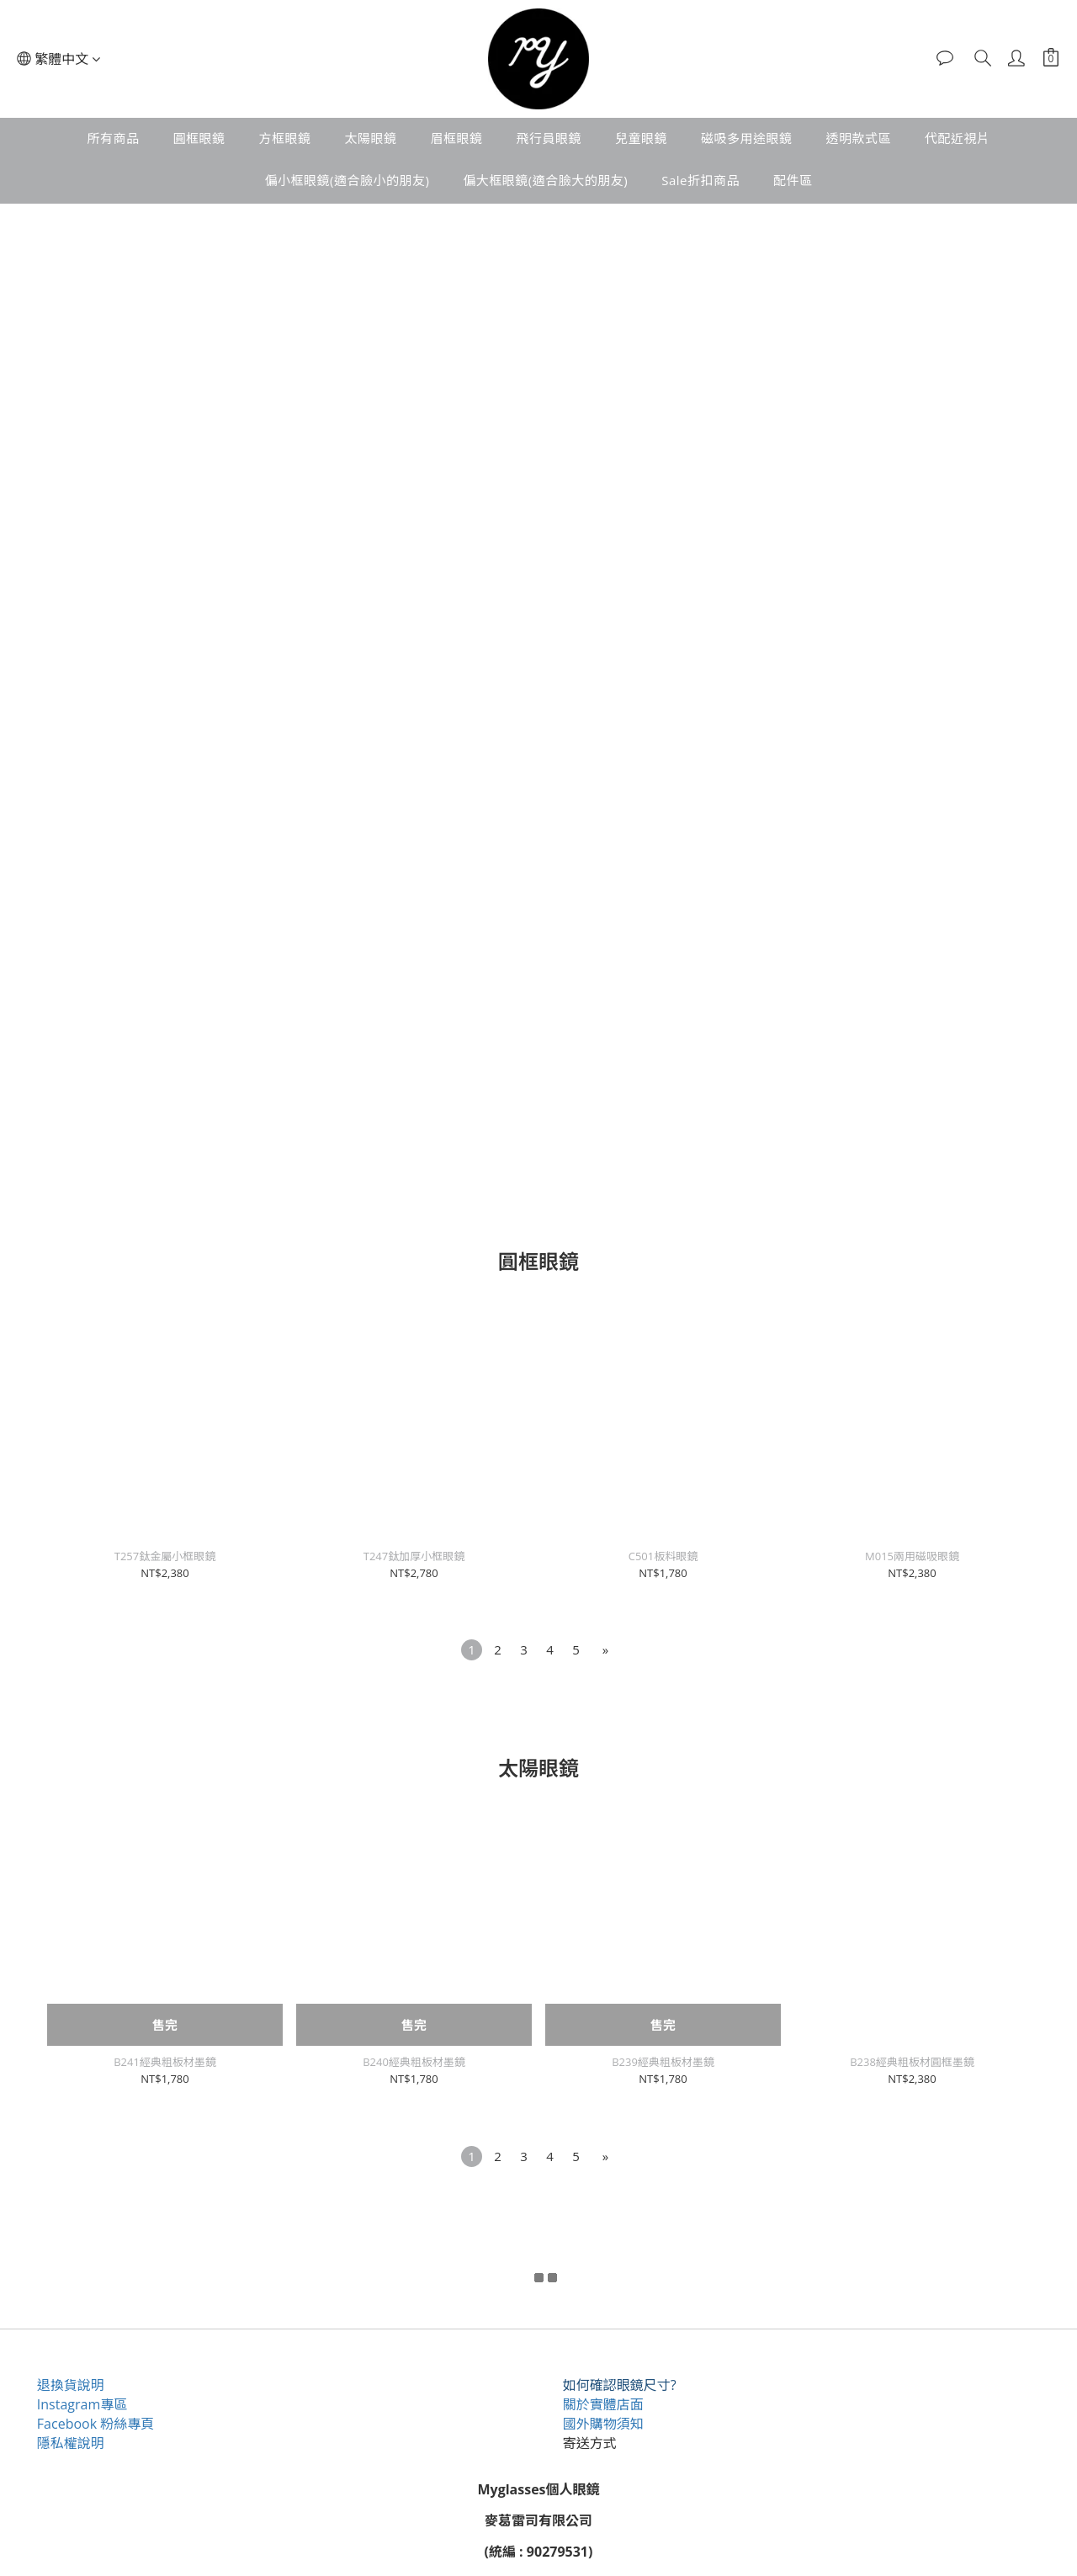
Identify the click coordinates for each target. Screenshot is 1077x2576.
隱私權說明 (71, 2443)
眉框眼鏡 (456, 138)
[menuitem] (471, 1649)
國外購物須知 (604, 2423)
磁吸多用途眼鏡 (747, 138)
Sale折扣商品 (700, 180)
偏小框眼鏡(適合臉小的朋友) (346, 180)
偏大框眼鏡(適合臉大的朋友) (545, 180)
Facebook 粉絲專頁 (96, 2423)
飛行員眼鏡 (549, 138)
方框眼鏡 (284, 138)
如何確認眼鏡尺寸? (620, 2385)
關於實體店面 (604, 2404)
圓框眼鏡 (198, 138)
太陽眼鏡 (370, 138)
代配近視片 (957, 138)
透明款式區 (859, 138)
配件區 (793, 180)
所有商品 (113, 138)
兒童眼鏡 (641, 138)
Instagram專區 (83, 2404)
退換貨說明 (71, 2385)
